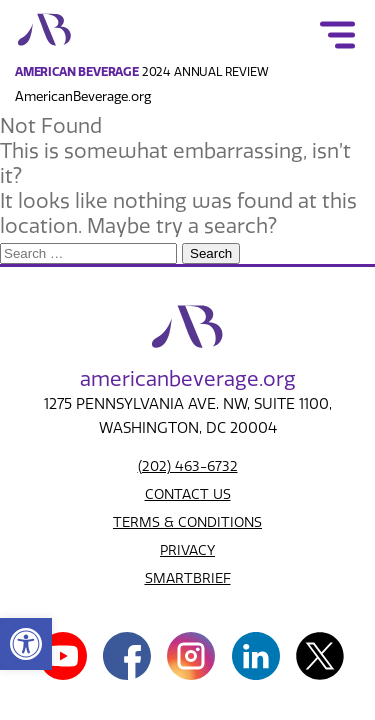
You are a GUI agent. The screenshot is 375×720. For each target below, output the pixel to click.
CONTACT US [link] (188, 494)
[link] (26, 644)
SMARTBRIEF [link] (188, 578)
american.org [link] (188, 379)
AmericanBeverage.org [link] (83, 96)
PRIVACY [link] (187, 550)
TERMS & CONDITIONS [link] (187, 522)
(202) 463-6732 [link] (188, 466)
